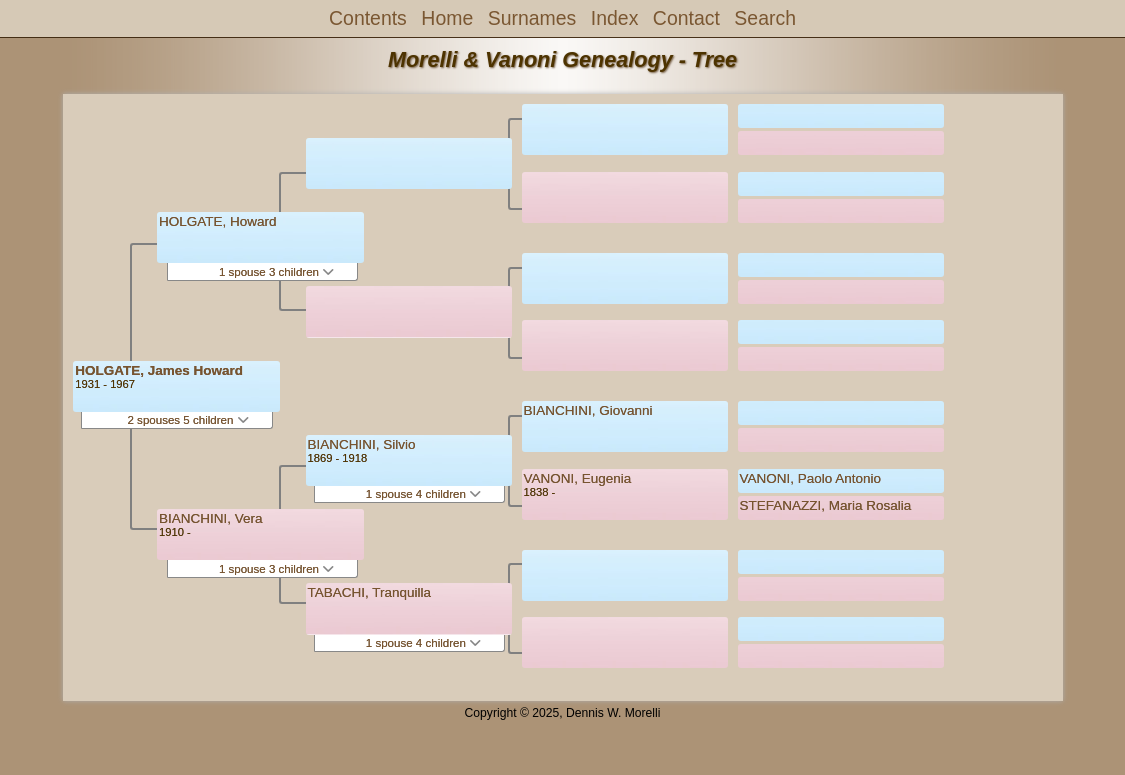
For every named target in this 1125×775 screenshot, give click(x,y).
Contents (368, 18)
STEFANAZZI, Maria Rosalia (826, 505)
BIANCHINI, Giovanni (588, 410)
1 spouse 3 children (276, 272)
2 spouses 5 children (187, 420)
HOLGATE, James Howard (159, 370)
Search (765, 18)
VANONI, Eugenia (578, 478)
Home (447, 18)
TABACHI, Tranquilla (370, 592)
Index (615, 18)
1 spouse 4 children (423, 494)
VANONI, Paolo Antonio (811, 478)
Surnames (532, 18)
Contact (686, 18)
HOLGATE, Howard (218, 221)
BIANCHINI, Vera (211, 518)
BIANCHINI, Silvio (362, 444)
